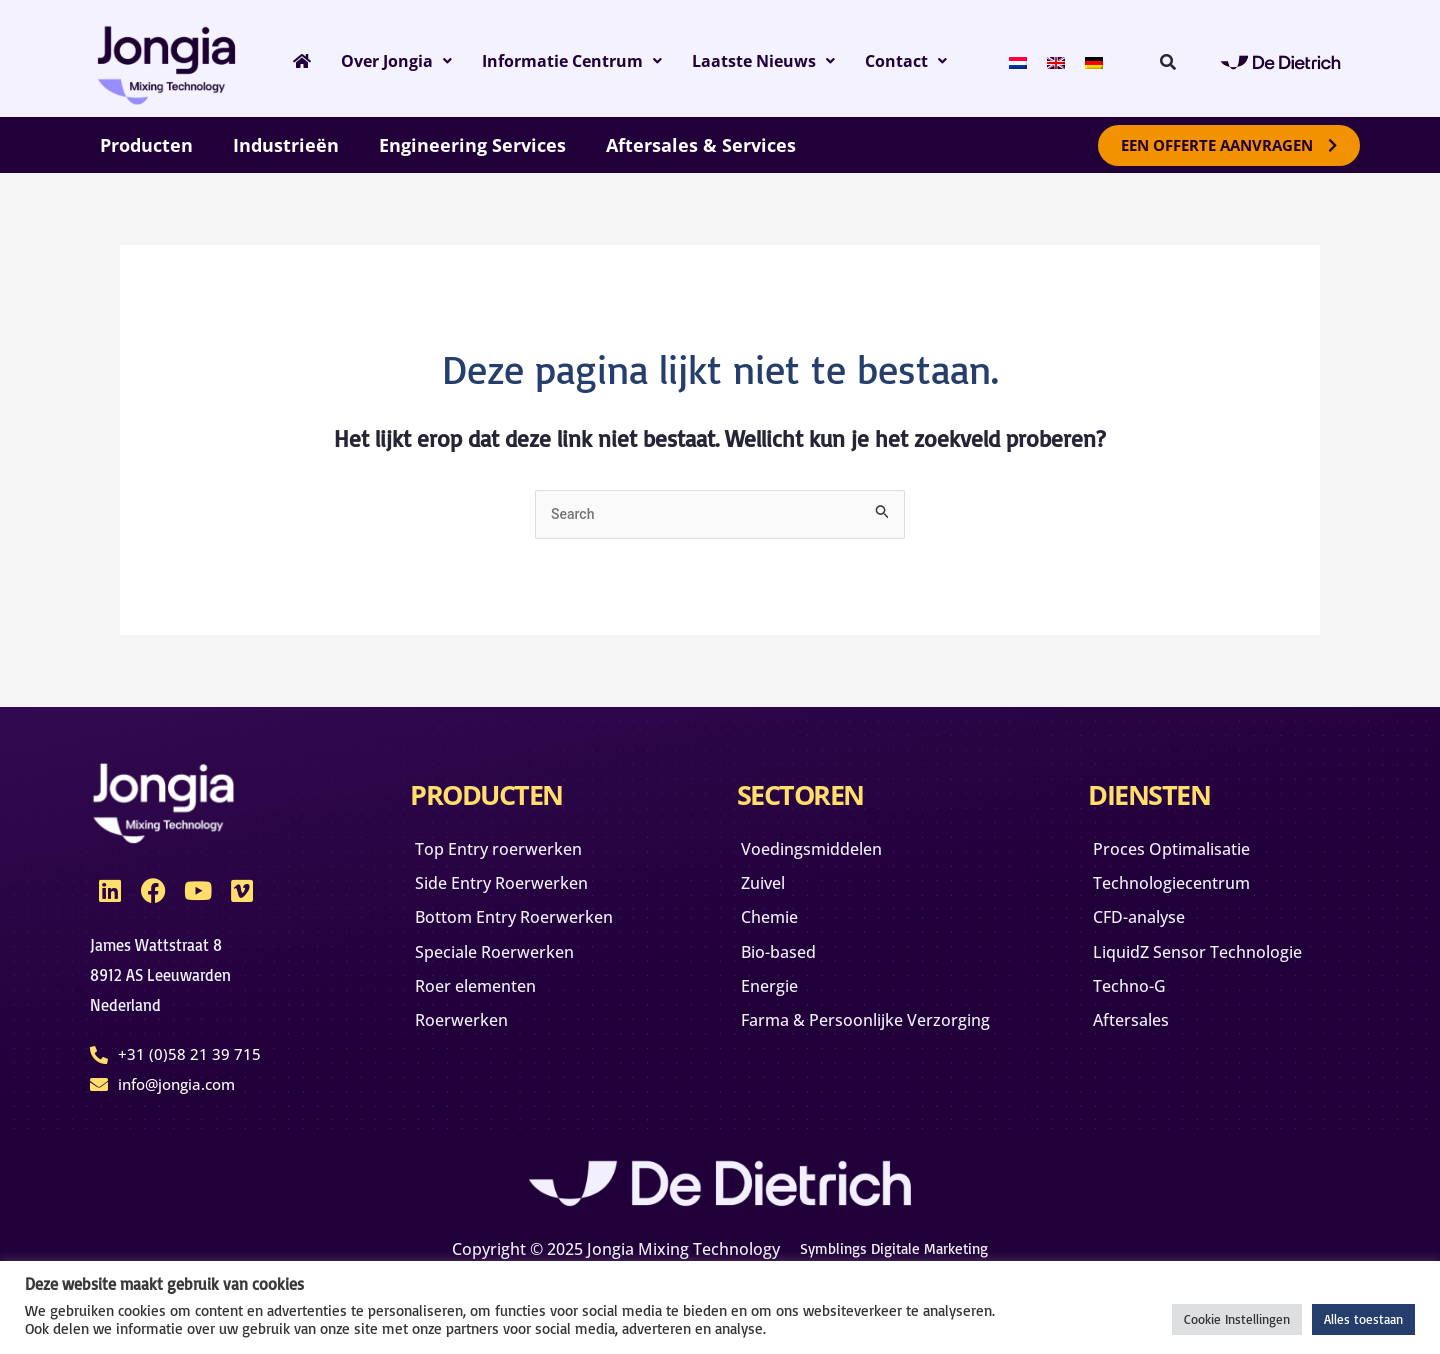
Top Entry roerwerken (513, 853)
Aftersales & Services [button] (701, 145)
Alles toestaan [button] (1363, 1319)
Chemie (779, 929)
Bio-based (789, 967)
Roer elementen (488, 1025)
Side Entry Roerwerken (517, 891)
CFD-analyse (1149, 929)
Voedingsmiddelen (826, 853)
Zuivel (772, 891)
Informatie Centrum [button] (578, 61)
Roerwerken (471, 1063)
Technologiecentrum (1186, 891)
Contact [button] (931, 61)
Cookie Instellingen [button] (1237, 1319)
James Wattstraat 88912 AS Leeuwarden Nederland (166, 975)
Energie (779, 1005)
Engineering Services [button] (472, 145)
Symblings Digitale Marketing (894, 1246)
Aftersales (1141, 1043)
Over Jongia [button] (391, 61)
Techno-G (1138, 1005)
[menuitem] (1036, 60)
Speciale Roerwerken (509, 987)
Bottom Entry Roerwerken (477, 939)
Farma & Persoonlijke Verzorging (838, 1053)
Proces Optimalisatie (1187, 853)
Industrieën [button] (286, 145)
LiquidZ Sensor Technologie (1215, 967)
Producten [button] (146, 145)
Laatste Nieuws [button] (783, 61)
